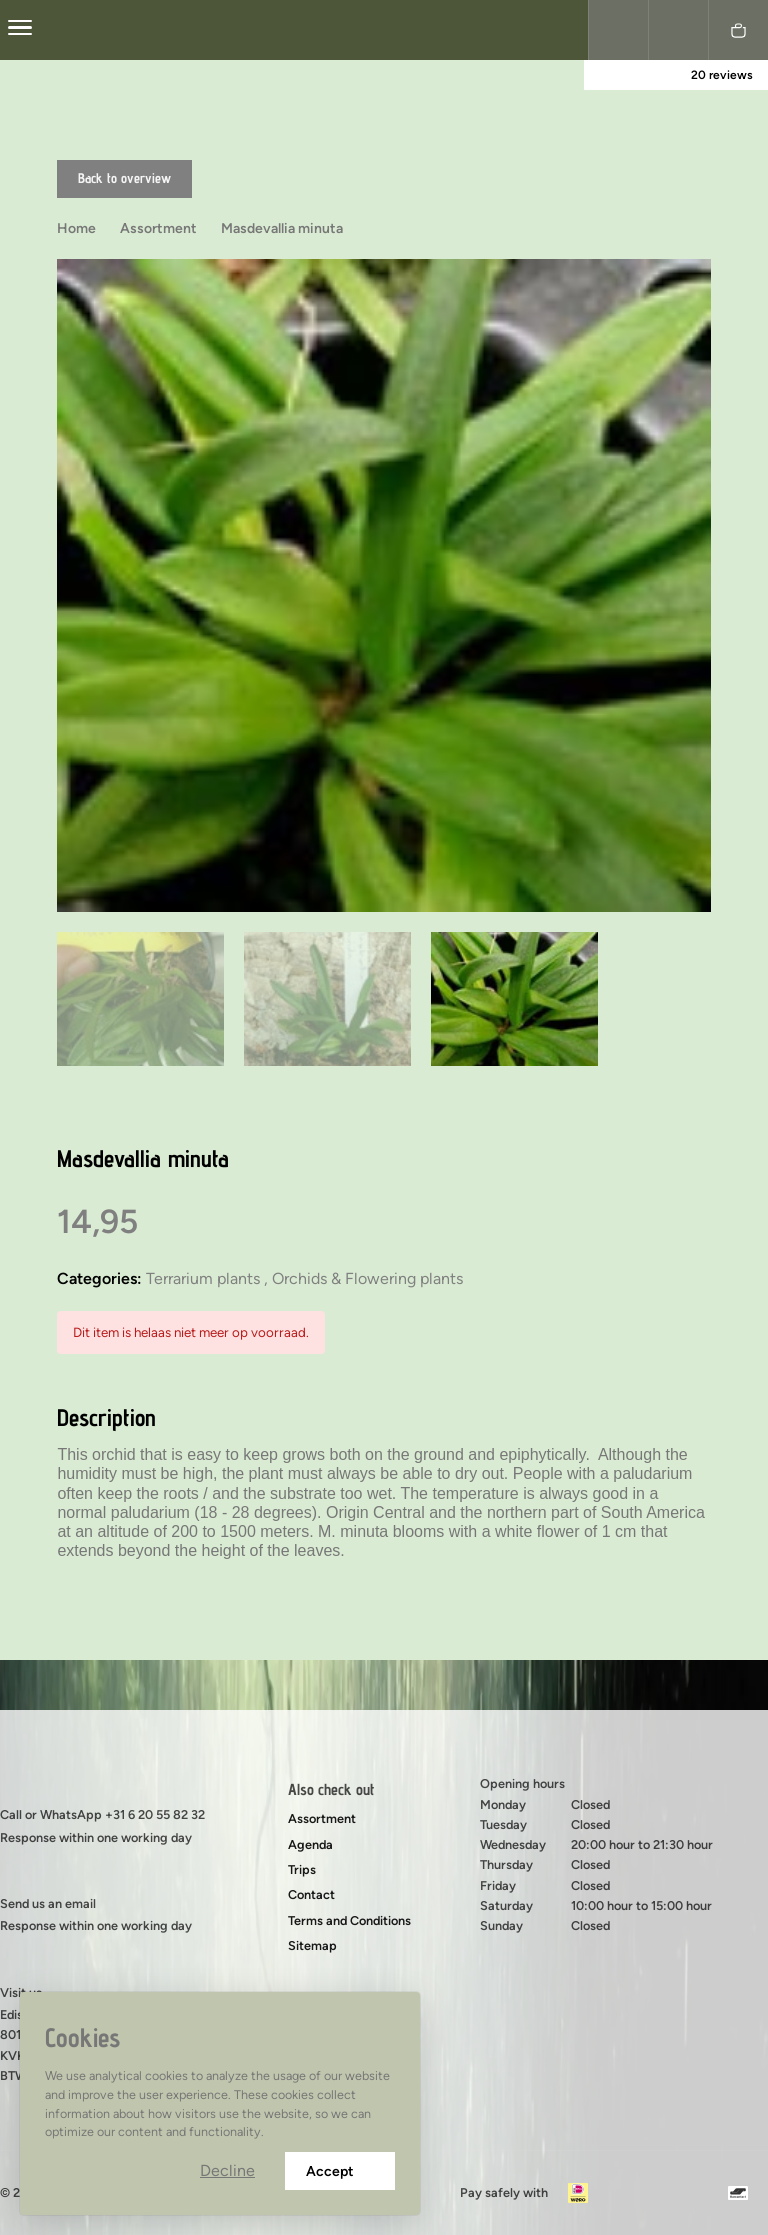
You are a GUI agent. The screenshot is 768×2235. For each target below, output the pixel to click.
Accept (340, 2171)
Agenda (310, 1844)
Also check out (331, 1789)
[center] (20, 30)
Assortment (322, 1818)
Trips (302, 1869)
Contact (311, 1894)
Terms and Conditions (349, 1920)
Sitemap (312, 1945)
